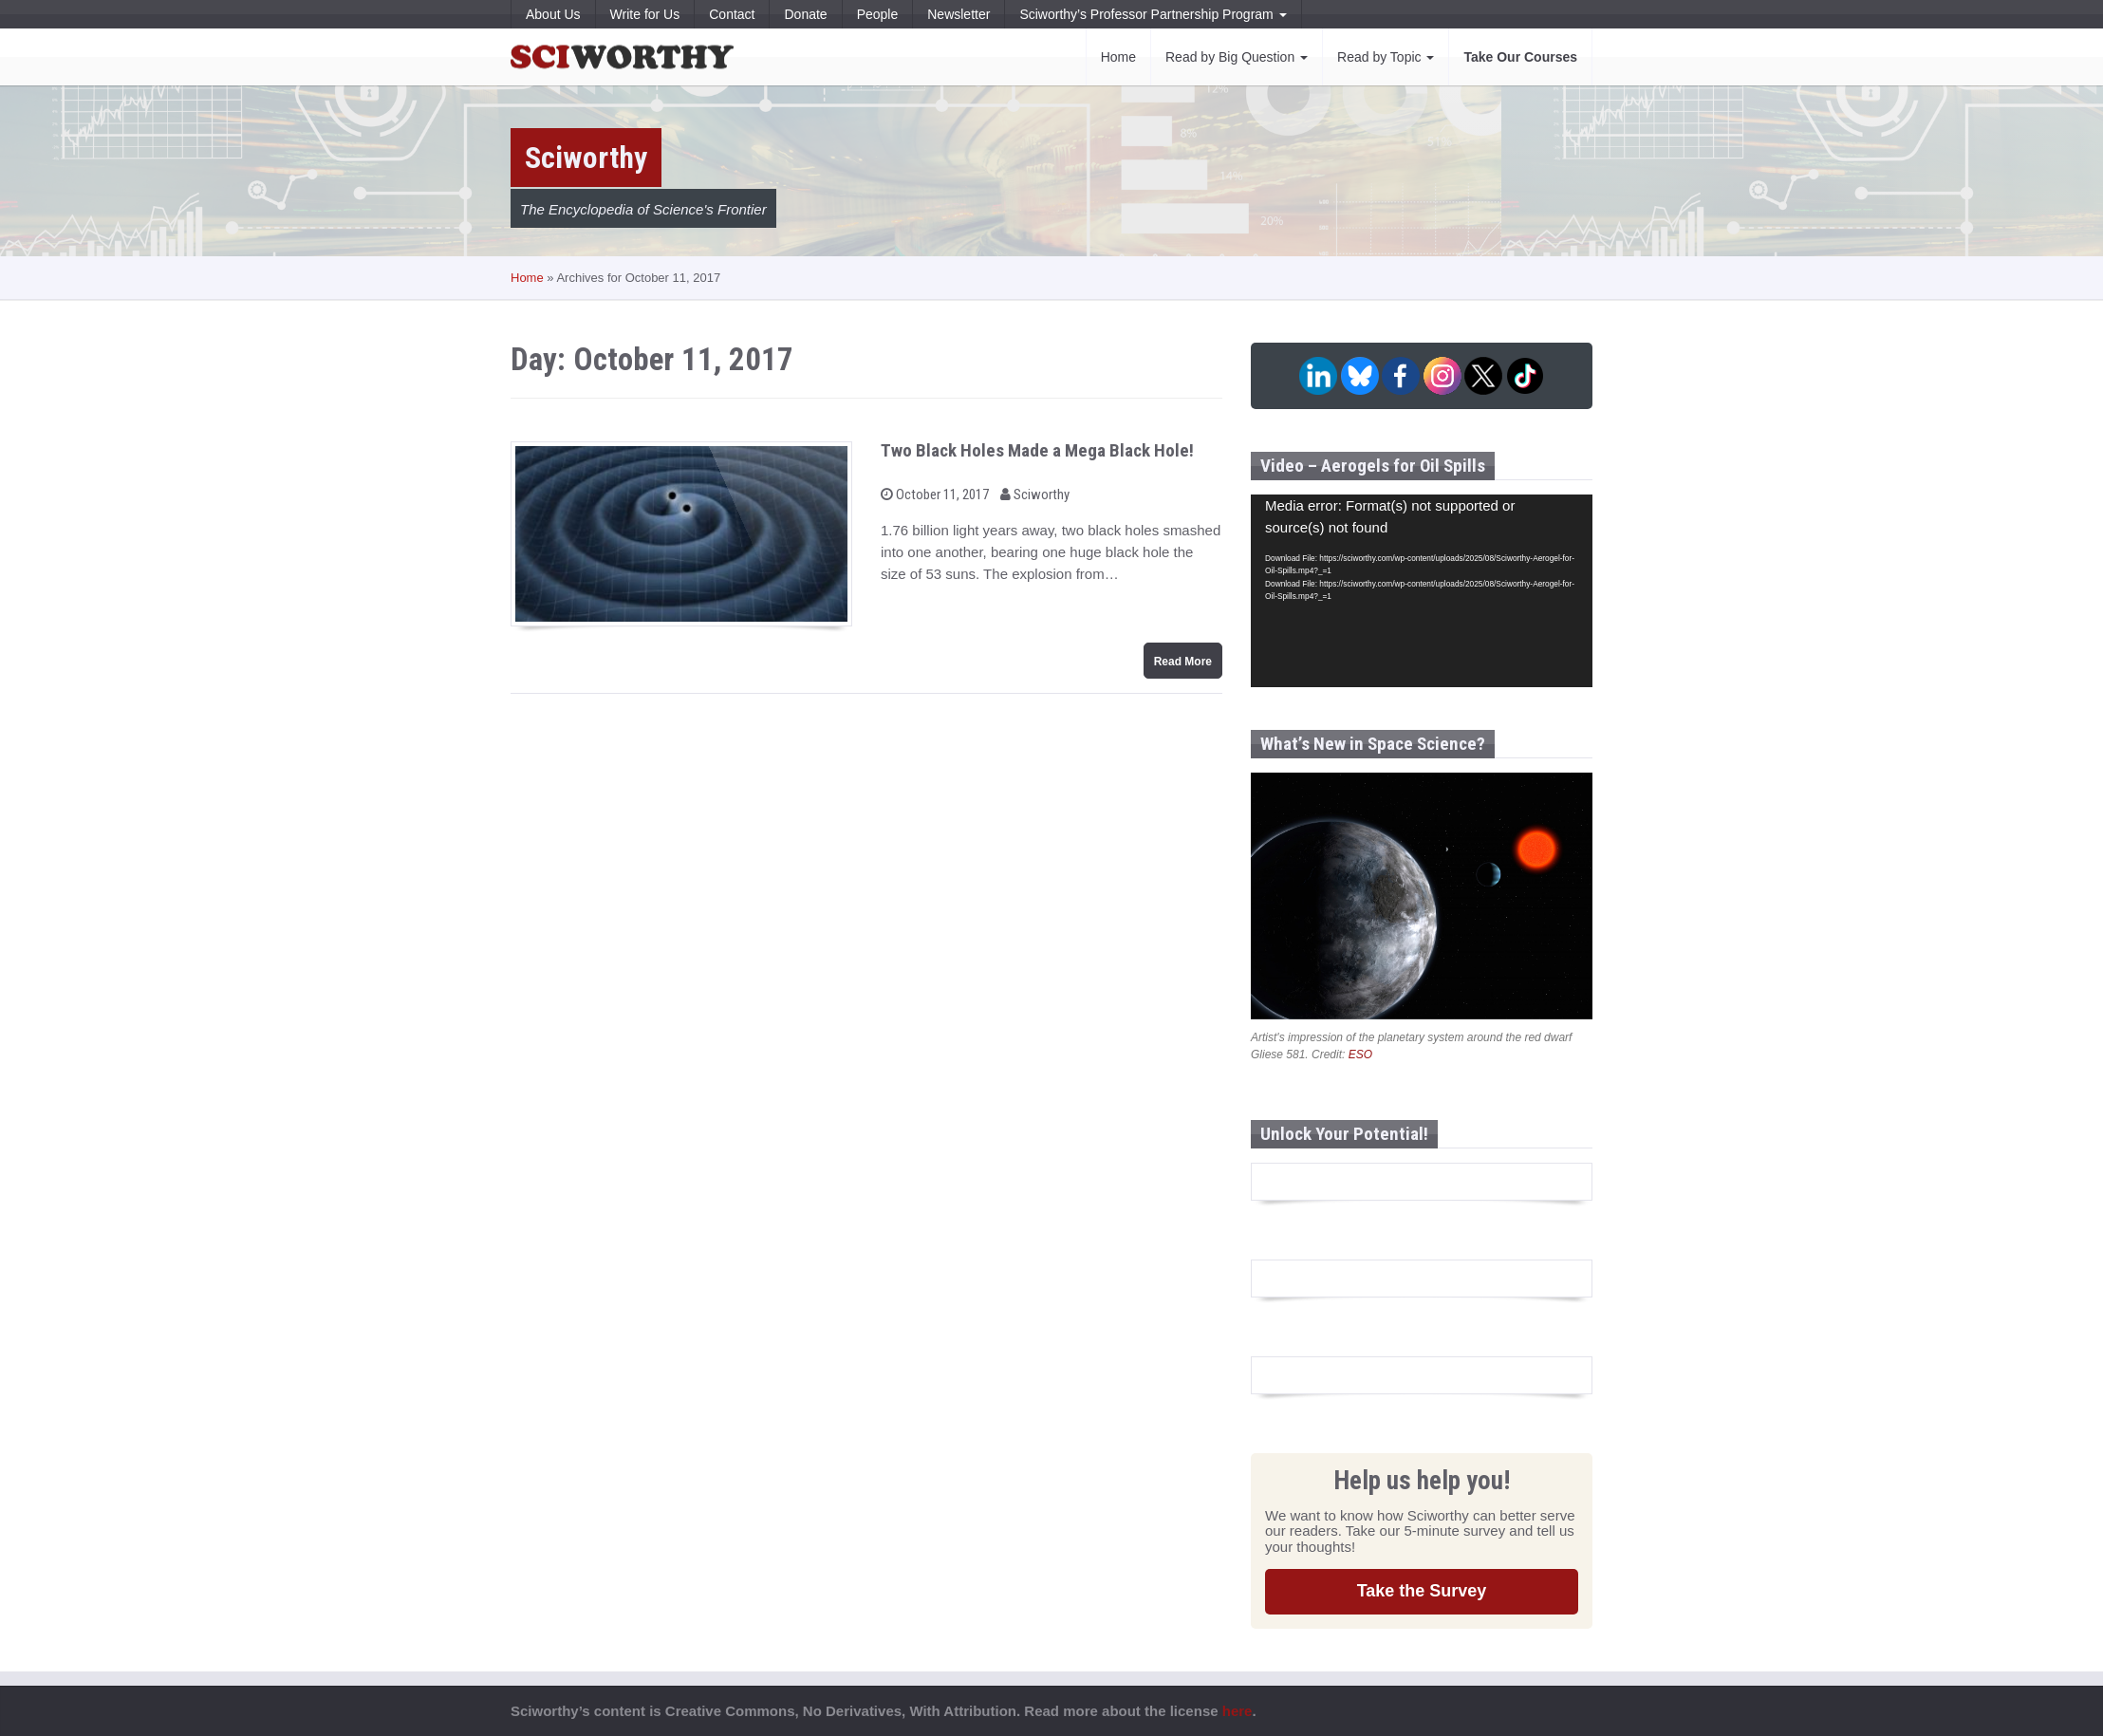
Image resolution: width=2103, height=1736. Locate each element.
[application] (1421, 591)
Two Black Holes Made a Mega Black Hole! (1037, 450)
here (1237, 1711)
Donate (805, 14)
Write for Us (645, 14)
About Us (553, 14)
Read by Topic (1385, 57)
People (878, 14)
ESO (1360, 1054)
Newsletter (958, 14)
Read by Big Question (1236, 57)
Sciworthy (1035, 494)
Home (1118, 57)
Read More (1183, 661)
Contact (731, 14)
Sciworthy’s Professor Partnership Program (1152, 14)
